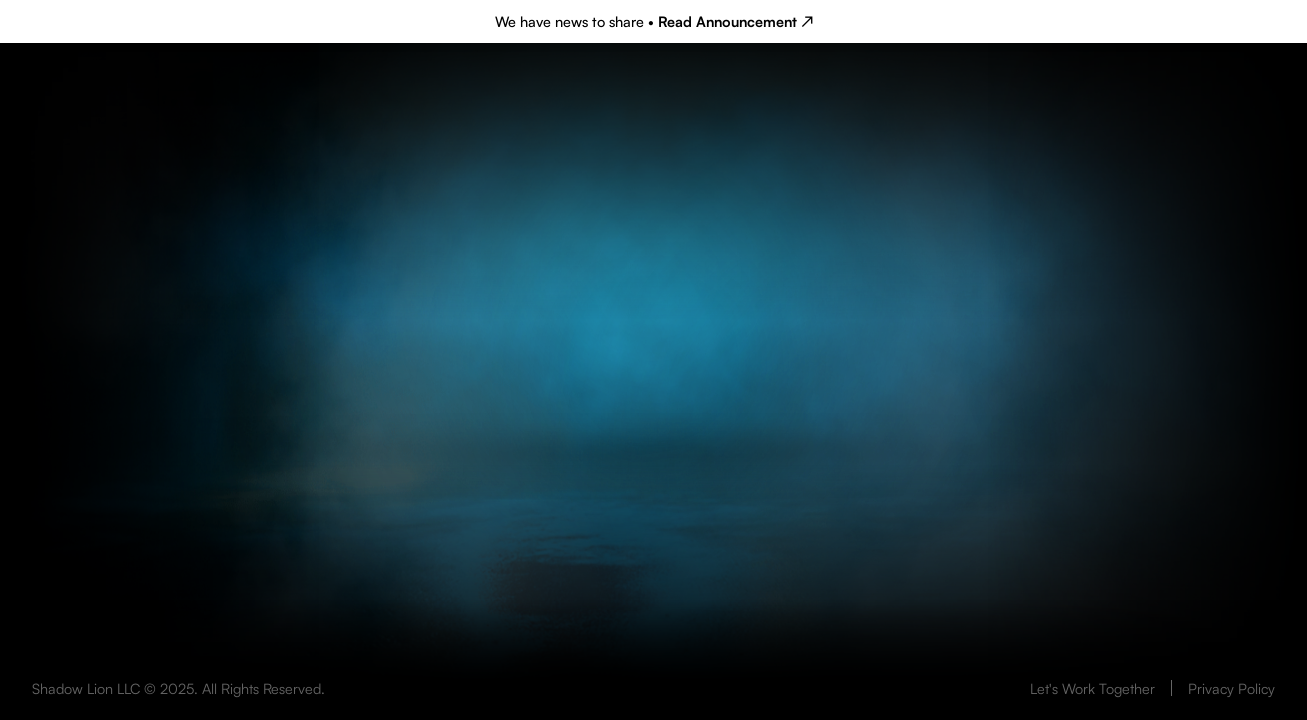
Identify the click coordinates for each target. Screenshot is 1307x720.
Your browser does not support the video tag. (653, 484)
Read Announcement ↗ (735, 21)
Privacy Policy (1231, 688)
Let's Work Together (1092, 688)
